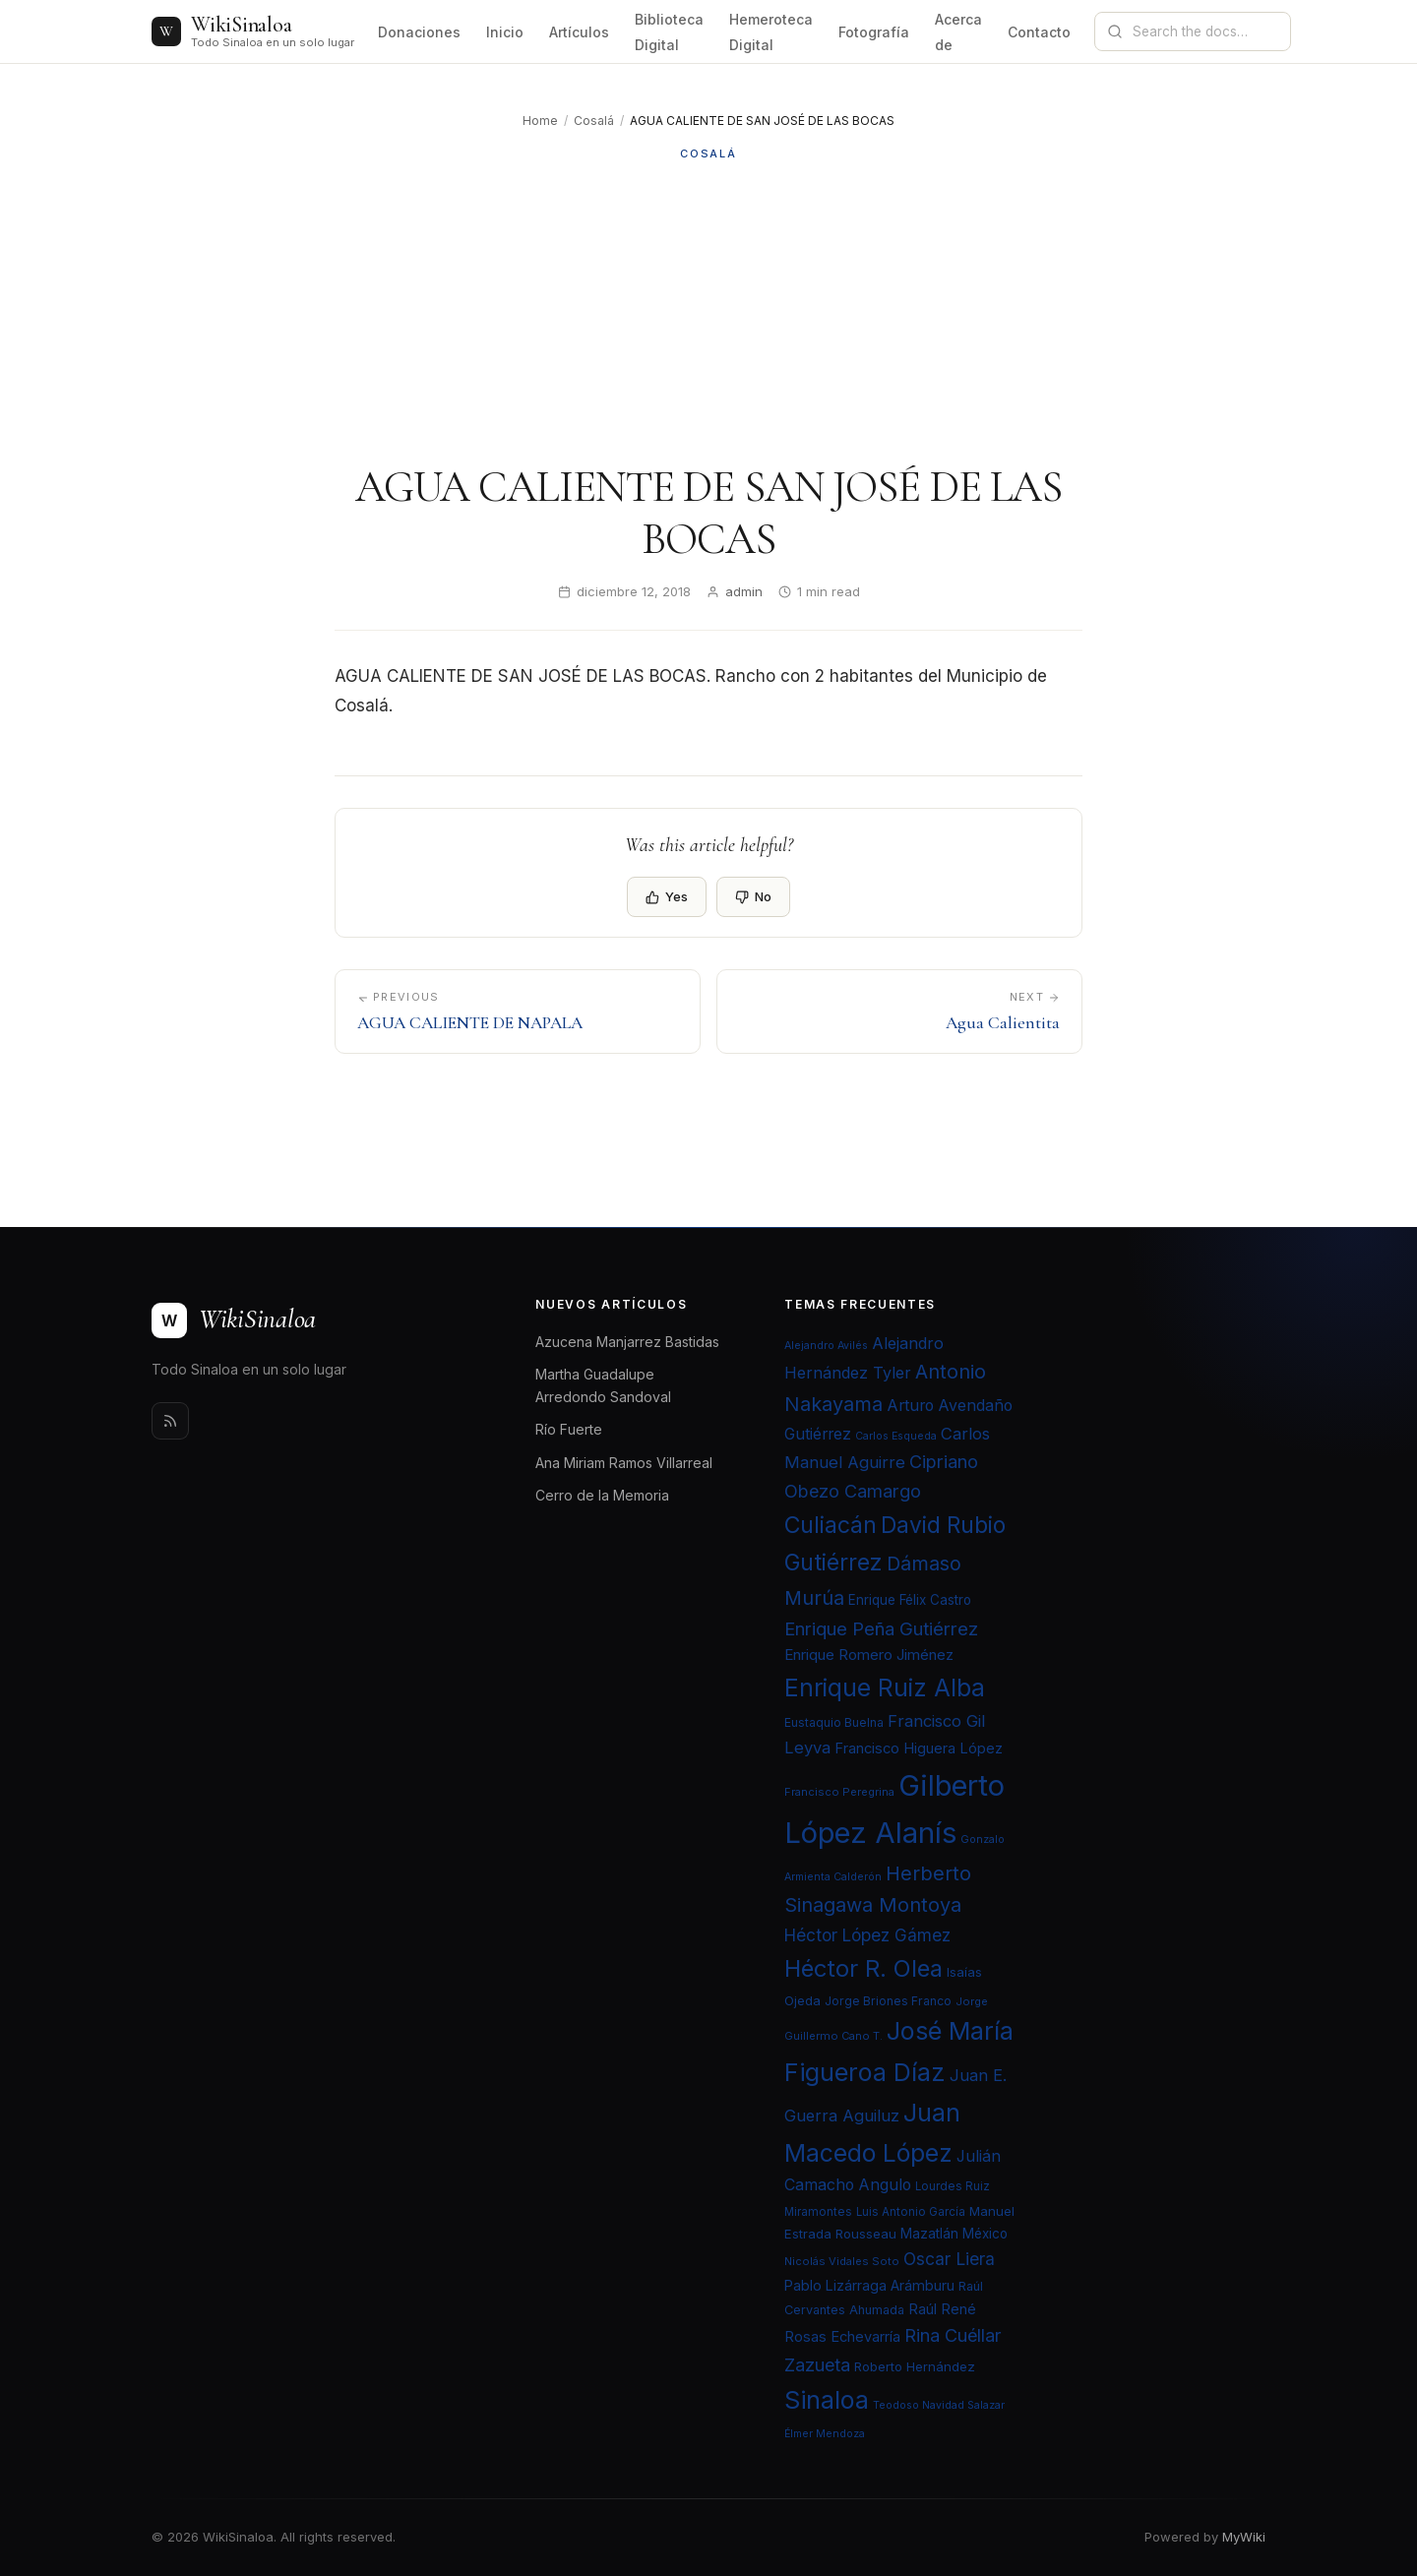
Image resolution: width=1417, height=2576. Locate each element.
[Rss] (170, 1421)
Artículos (579, 32)
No (753, 896)
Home (540, 120)
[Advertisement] (708, 312)
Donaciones (419, 32)
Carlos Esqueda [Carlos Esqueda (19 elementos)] (896, 1436)
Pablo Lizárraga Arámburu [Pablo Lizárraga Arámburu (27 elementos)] (869, 2285)
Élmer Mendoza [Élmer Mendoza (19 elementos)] (824, 2433)
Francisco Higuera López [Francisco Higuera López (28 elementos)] (918, 1748)
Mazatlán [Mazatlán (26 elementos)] (929, 2233)
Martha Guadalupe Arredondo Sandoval (603, 1385)
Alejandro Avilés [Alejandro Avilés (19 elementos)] (826, 1345)
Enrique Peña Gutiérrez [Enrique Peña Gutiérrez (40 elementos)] (881, 1628)
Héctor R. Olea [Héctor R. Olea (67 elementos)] (863, 1968)
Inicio (505, 32)
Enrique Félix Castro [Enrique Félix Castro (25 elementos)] (909, 1600)
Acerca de (958, 32)
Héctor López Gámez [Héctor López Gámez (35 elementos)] (867, 1935)
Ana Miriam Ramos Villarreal (623, 1462)
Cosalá (594, 120)
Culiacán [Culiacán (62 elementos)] (830, 1525)
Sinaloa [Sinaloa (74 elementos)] (826, 2400)
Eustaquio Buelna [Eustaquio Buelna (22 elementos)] (834, 1722)
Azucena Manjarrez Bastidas (627, 1341)
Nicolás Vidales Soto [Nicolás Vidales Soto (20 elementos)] (841, 2261)
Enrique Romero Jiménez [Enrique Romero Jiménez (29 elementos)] (869, 1654)
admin (744, 591)
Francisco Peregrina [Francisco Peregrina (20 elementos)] (839, 1792)
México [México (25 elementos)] (985, 2233)
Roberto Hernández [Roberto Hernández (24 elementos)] (914, 2366)
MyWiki (1243, 2537)
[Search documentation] (1204, 31)
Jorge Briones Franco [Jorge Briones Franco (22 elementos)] (888, 2000)
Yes (667, 896)
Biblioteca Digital (669, 32)
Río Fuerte (568, 1429)
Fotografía (873, 32)
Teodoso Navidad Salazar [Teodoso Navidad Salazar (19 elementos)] (939, 2405)
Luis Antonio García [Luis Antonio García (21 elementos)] (910, 2212)
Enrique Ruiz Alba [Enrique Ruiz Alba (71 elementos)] (884, 1687)
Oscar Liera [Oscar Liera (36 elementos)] (949, 2258)
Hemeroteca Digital (771, 32)
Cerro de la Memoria (602, 1495)
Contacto (1039, 32)
